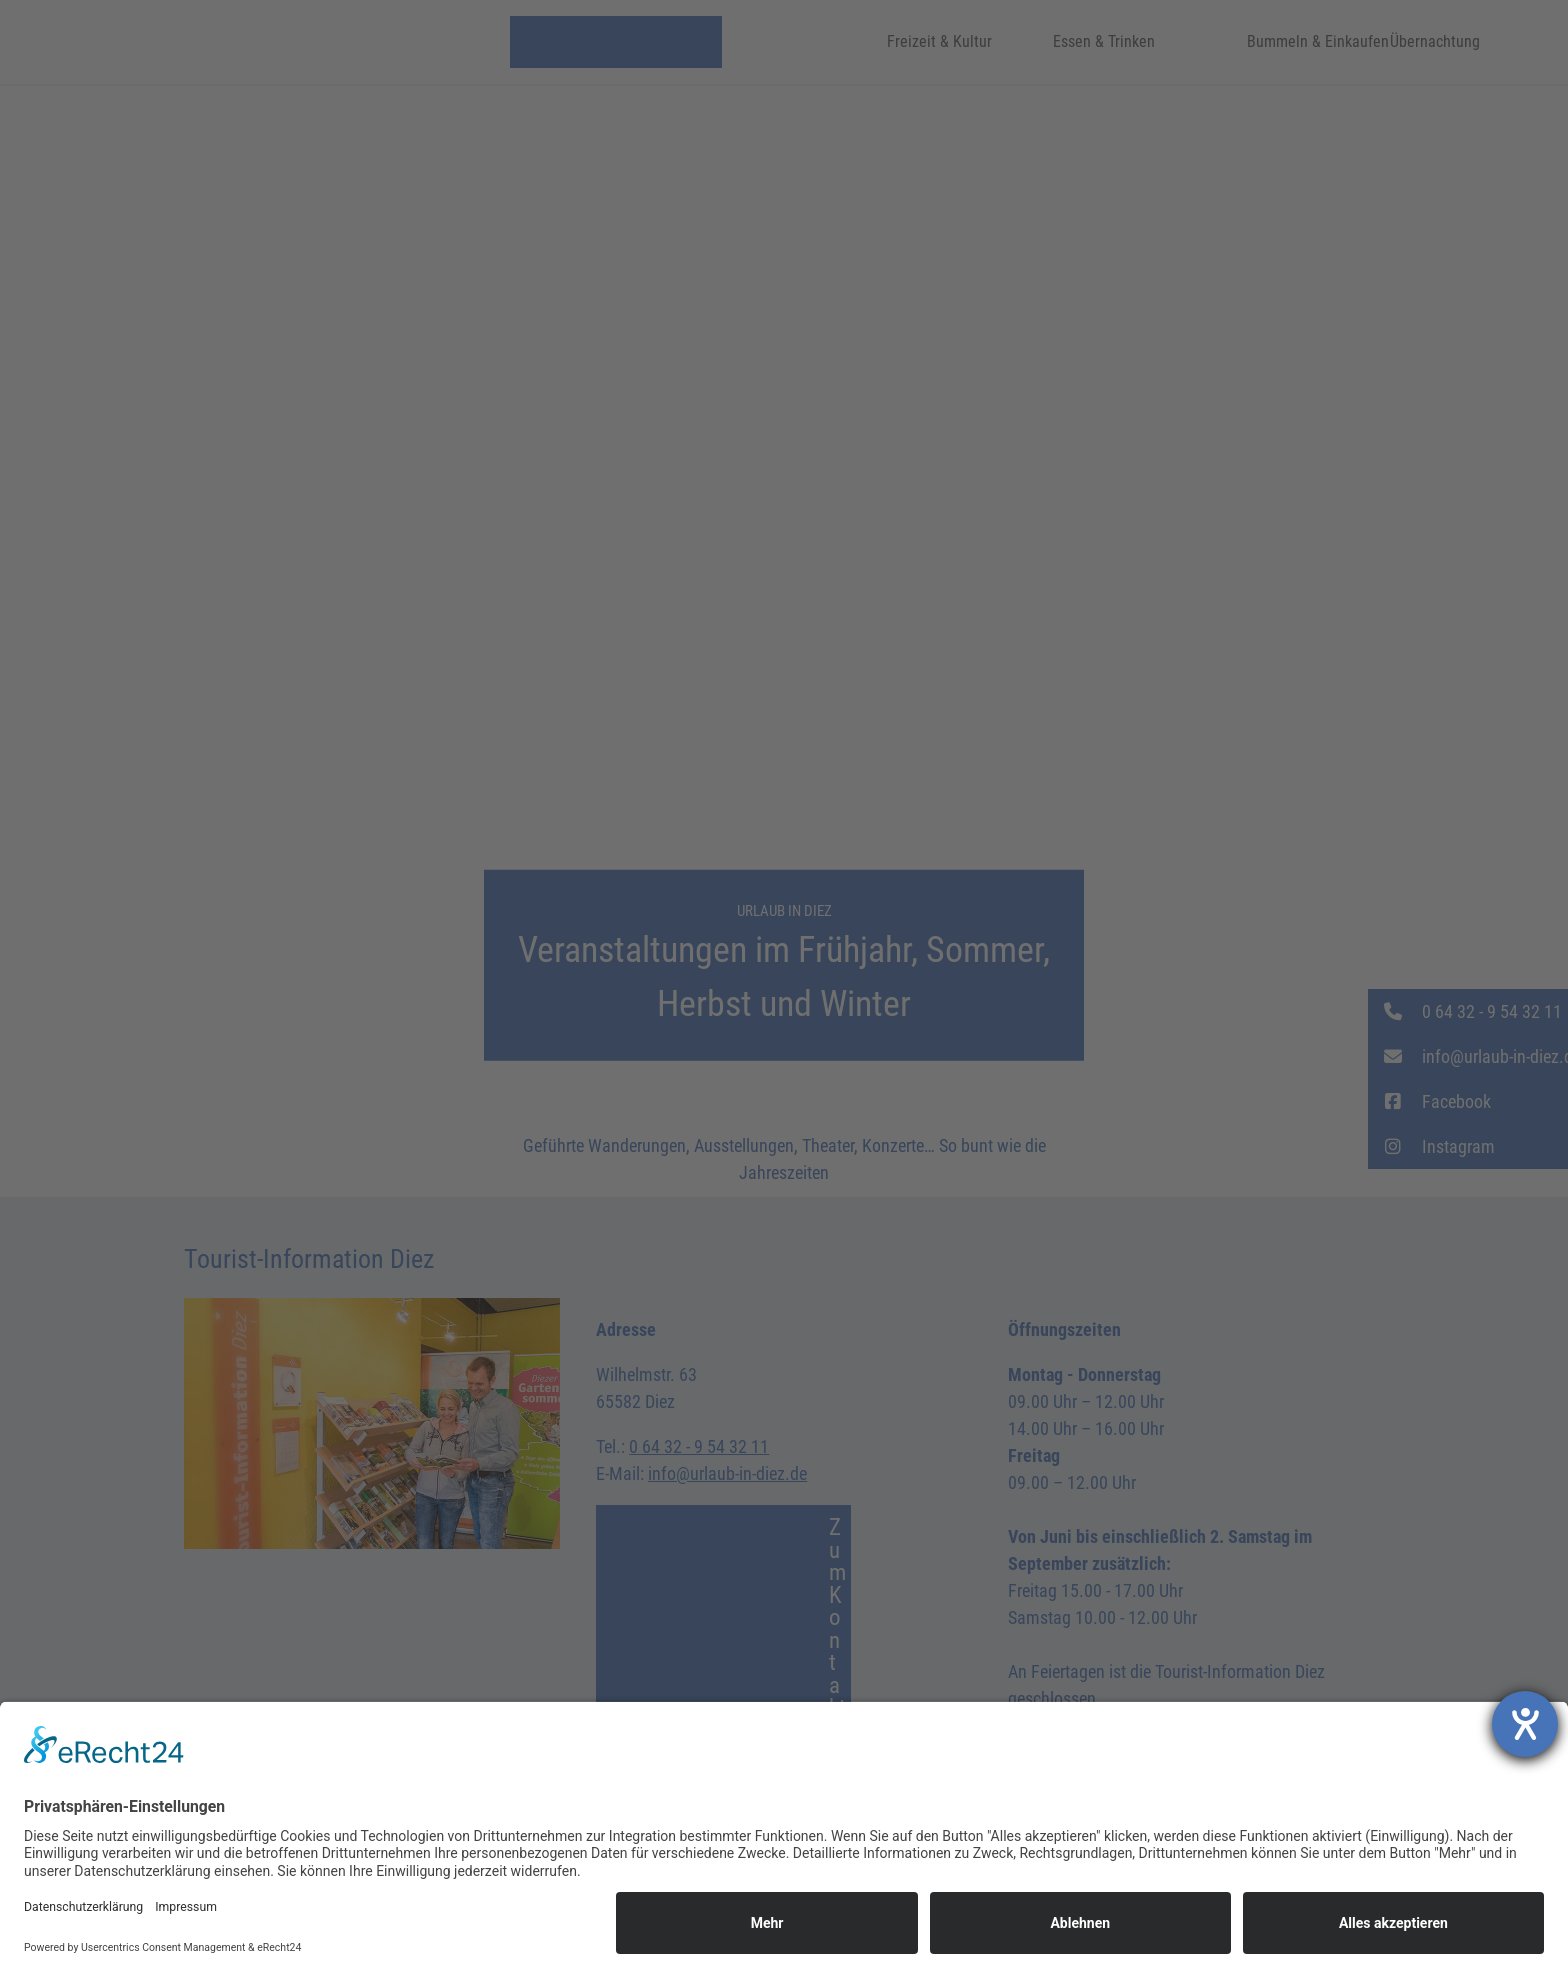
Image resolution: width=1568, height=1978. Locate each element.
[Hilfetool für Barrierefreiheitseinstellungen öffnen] (1525, 1724)
